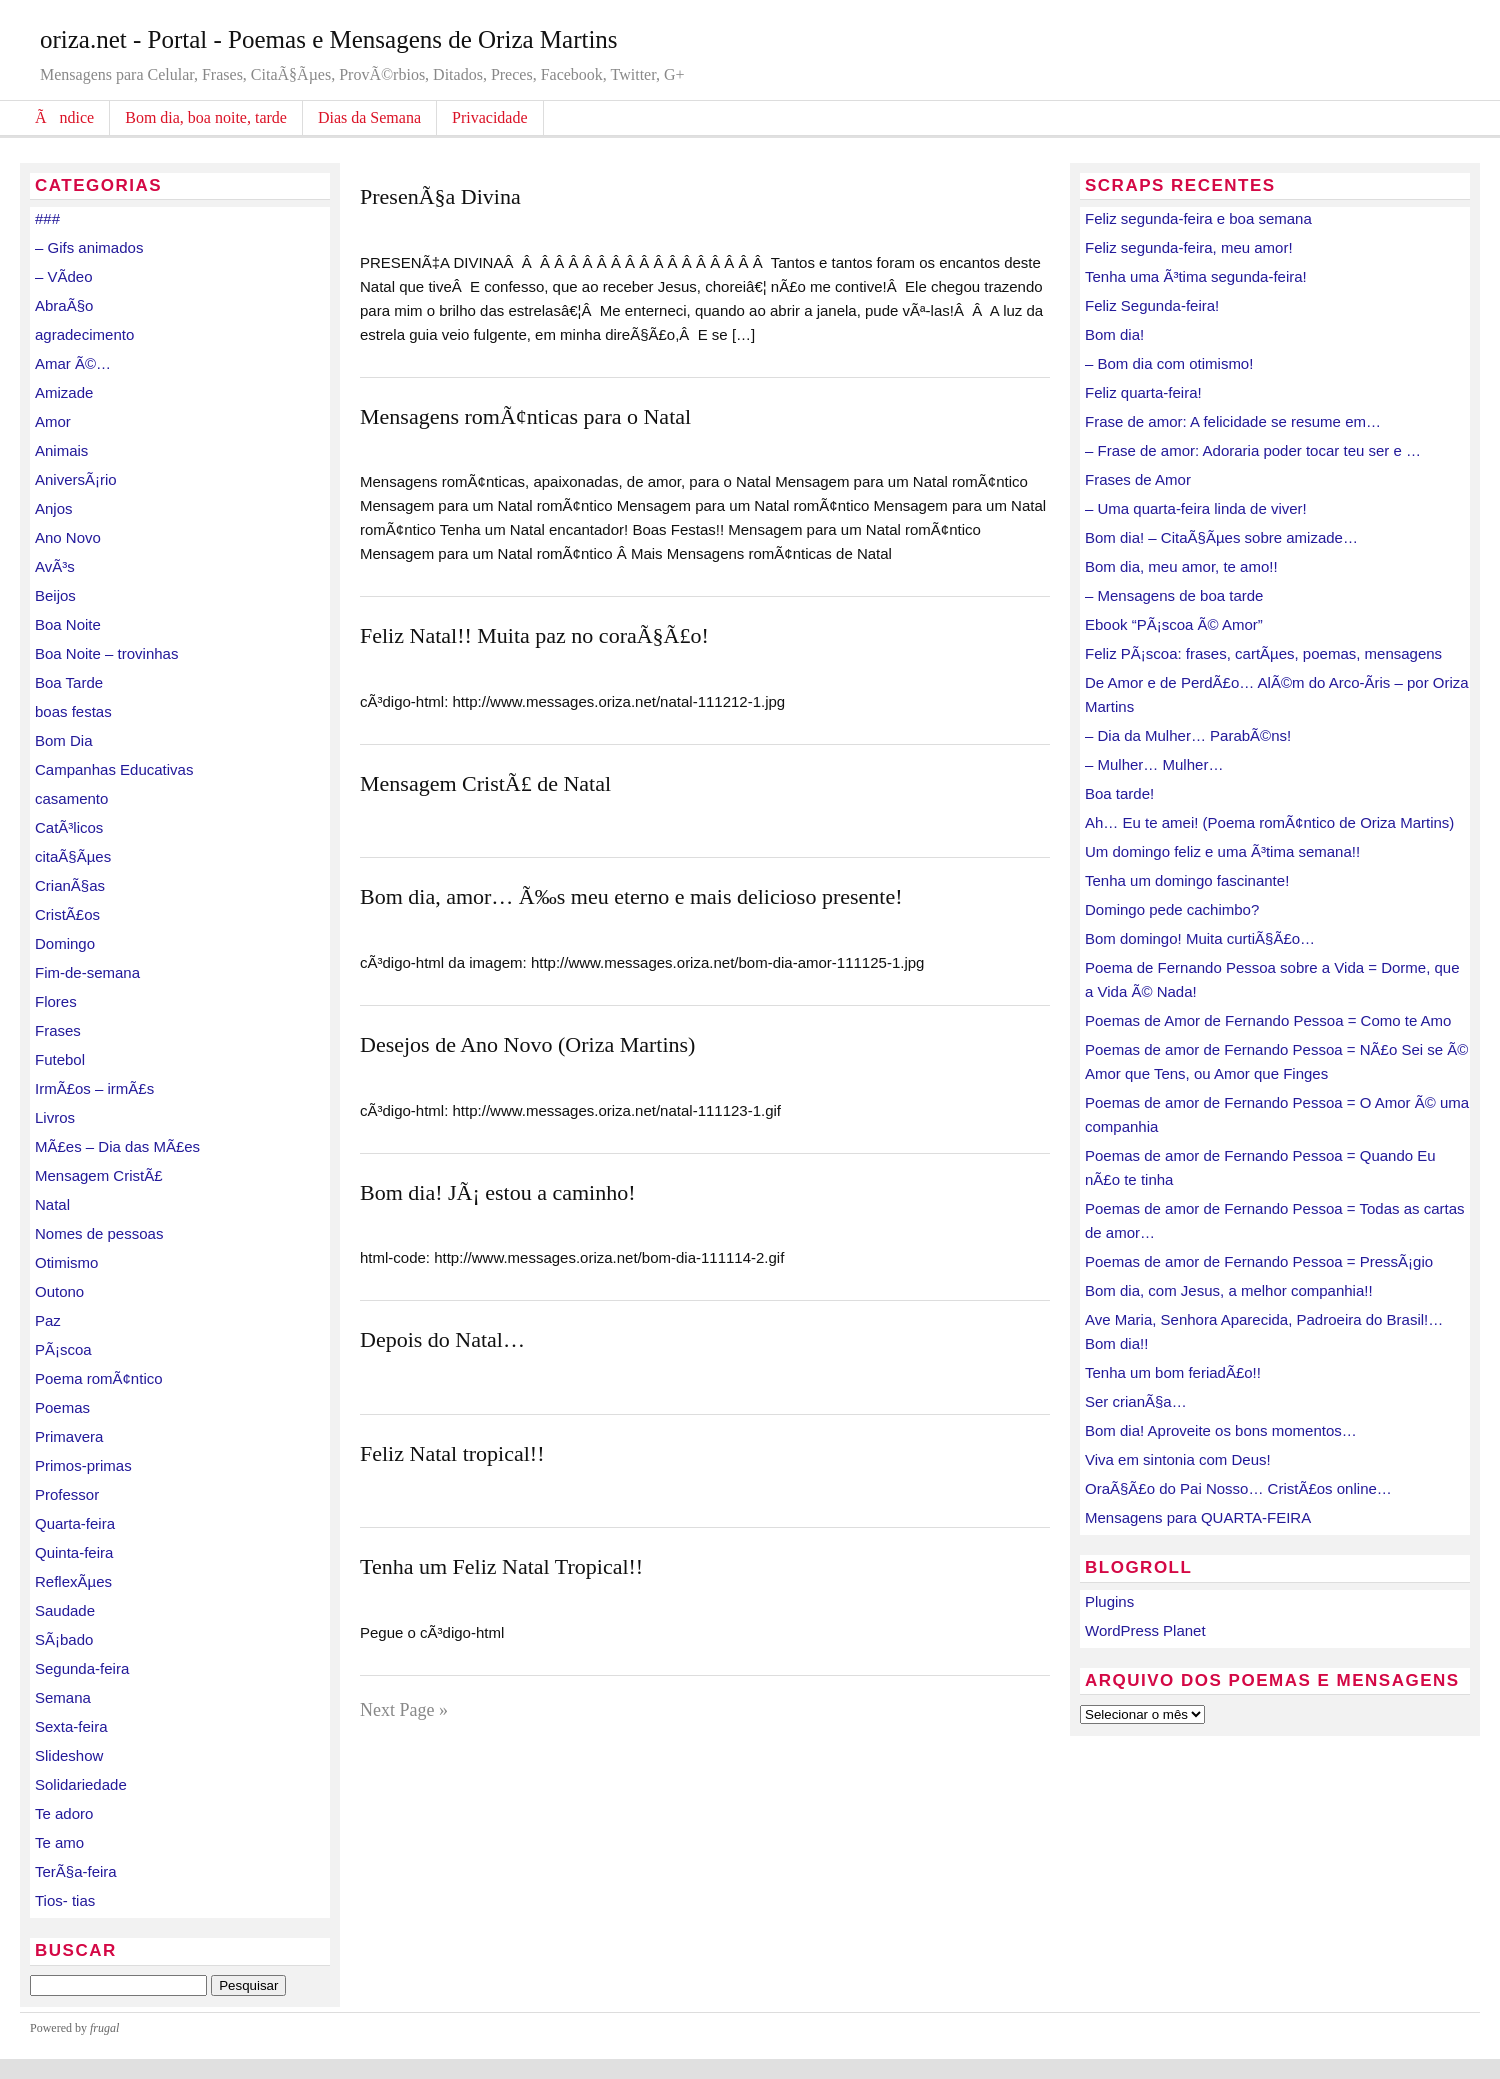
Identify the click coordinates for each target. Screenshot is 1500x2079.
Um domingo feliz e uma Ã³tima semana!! (1222, 851)
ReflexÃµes (73, 1581)
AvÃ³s (55, 566)
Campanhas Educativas (114, 769)
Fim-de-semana (87, 972)
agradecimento (84, 334)
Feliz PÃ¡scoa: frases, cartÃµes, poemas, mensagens (1263, 653)
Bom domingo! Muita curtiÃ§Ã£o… (1200, 938)
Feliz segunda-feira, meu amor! (1189, 247)
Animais (61, 450)
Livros (55, 1117)
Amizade (64, 392)
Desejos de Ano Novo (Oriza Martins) (527, 1044)
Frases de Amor (1138, 479)
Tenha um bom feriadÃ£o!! (1173, 1372)
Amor (53, 421)
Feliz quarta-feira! (1143, 392)
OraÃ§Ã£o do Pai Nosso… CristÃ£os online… (1238, 1488)
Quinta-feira (74, 1552)
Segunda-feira (82, 1668)
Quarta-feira (75, 1523)
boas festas (73, 711)
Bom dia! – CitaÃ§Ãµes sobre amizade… (1221, 537)
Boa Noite (68, 624)
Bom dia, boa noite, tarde (206, 117)
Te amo (59, 1842)
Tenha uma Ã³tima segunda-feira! (1196, 276)
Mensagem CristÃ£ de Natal (485, 783)
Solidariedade (81, 1784)
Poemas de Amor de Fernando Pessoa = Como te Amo (1268, 1020)
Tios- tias (65, 1900)
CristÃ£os (67, 914)
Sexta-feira (71, 1726)
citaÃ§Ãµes (73, 856)
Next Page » (404, 1710)
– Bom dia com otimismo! (1169, 363)
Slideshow (69, 1755)
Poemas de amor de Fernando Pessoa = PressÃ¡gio (1259, 1261)
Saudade (65, 1610)
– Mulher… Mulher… (1154, 764)
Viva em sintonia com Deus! (1178, 1459)
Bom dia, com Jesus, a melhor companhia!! (1229, 1290)
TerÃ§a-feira (76, 1871)
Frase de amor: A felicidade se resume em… (1233, 421)
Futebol (60, 1059)
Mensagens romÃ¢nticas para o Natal (525, 416)
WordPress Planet (1145, 1630)
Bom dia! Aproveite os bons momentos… (1221, 1430)
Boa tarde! (1119, 793)
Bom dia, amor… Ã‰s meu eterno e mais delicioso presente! (631, 896)
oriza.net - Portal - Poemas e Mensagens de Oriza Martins (329, 39)
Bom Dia (64, 740)
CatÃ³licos (69, 827)
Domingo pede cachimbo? (1172, 909)
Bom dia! (1114, 334)
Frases (58, 1030)
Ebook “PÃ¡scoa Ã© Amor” (1174, 624)
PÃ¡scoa (63, 1349)
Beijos (55, 595)
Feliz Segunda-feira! (1152, 305)
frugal (104, 2028)
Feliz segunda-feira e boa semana (1198, 218)
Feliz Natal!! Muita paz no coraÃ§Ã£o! (534, 635)
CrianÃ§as (70, 885)
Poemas (62, 1407)
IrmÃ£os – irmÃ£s (94, 1088)
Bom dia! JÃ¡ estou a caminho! (498, 1192)
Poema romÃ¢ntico (99, 1378)
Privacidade (490, 117)
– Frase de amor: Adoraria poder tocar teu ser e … (1253, 450)
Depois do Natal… (442, 1339)
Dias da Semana (369, 117)
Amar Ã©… (73, 363)
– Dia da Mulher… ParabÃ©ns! (1188, 735)
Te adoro (64, 1813)
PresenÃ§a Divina (440, 196)
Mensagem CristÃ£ (99, 1175)
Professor (67, 1494)
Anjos (54, 508)
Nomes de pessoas (99, 1233)
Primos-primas (83, 1465)
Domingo (65, 943)
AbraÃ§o (64, 305)
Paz (48, 1320)
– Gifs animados (89, 247)
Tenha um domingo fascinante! (1187, 880)
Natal (52, 1204)
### (47, 218)
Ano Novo (68, 537)
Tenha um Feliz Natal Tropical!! (501, 1566)
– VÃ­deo (64, 276)
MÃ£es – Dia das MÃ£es (117, 1146)
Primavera (69, 1436)
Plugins (1109, 1601)
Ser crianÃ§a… (1136, 1401)
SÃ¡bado (64, 1639)
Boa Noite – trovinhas (106, 653)
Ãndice (64, 117)
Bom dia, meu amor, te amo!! (1181, 566)
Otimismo (66, 1262)
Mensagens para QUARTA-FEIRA (1198, 1517)
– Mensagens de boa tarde (1174, 595)
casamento (71, 798)
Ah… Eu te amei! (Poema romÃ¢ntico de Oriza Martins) (1269, 822)
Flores (56, 1001)
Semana (63, 1697)
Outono (59, 1291)
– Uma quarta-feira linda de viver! (1196, 508)
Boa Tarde (69, 682)
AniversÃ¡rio (76, 479)
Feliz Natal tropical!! (452, 1453)
